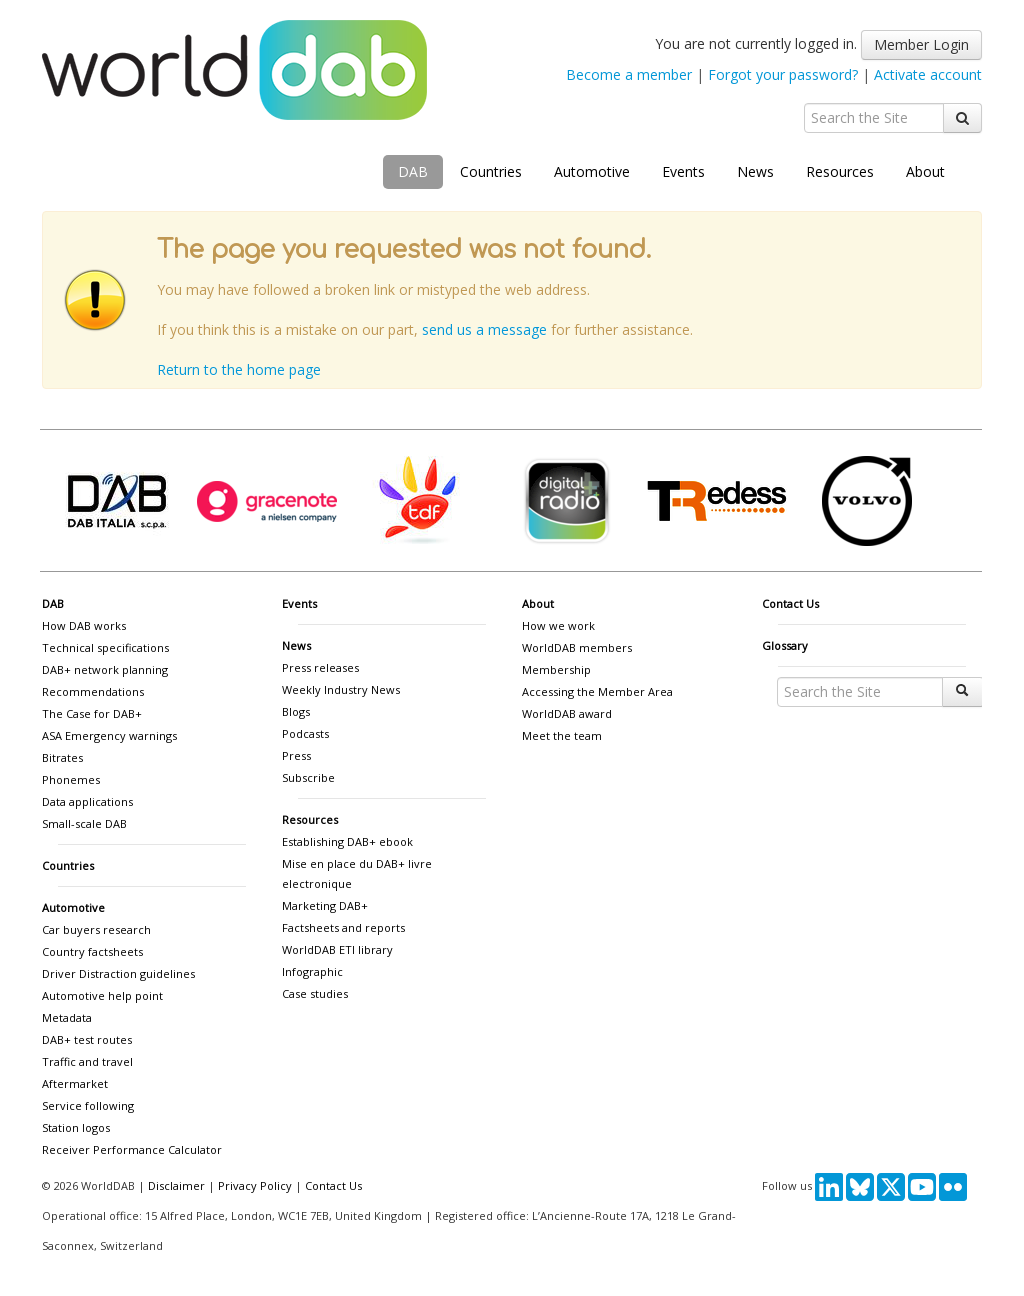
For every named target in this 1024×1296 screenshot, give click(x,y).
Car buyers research (96, 929)
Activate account (928, 74)
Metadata (67, 1017)
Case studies (315, 993)
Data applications (87, 801)
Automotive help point (102, 995)
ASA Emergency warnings (109, 735)
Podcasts (305, 733)
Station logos (76, 1127)
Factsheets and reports (343, 927)
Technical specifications (105, 647)
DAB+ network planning (105, 669)
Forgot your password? (783, 74)
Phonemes (71, 779)
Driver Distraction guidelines (118, 973)
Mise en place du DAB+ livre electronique (357, 873)
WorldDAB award (567, 713)
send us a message (484, 329)
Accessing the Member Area (597, 691)
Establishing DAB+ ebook (347, 841)
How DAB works (84, 625)
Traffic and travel (87, 1061)
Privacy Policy (255, 1185)
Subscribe (308, 777)
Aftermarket (75, 1083)
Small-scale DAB (84, 823)
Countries (491, 171)
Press (296, 755)
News (755, 171)
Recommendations (93, 691)
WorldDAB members (577, 647)
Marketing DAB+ (325, 905)
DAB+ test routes (87, 1039)
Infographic (312, 971)
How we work (558, 625)
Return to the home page (239, 369)
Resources (840, 171)
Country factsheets (92, 951)
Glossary (785, 645)
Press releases (320, 667)
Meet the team (562, 735)
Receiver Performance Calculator (132, 1149)
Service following (88, 1105)
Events (683, 171)
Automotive (592, 171)
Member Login (921, 44)
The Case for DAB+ (92, 713)
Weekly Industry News (341, 689)
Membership (556, 669)
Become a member (629, 74)
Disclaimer (176, 1185)
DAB (413, 171)
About (925, 171)
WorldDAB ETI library (337, 949)
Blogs (296, 711)
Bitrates (62, 757)
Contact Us (790, 603)
